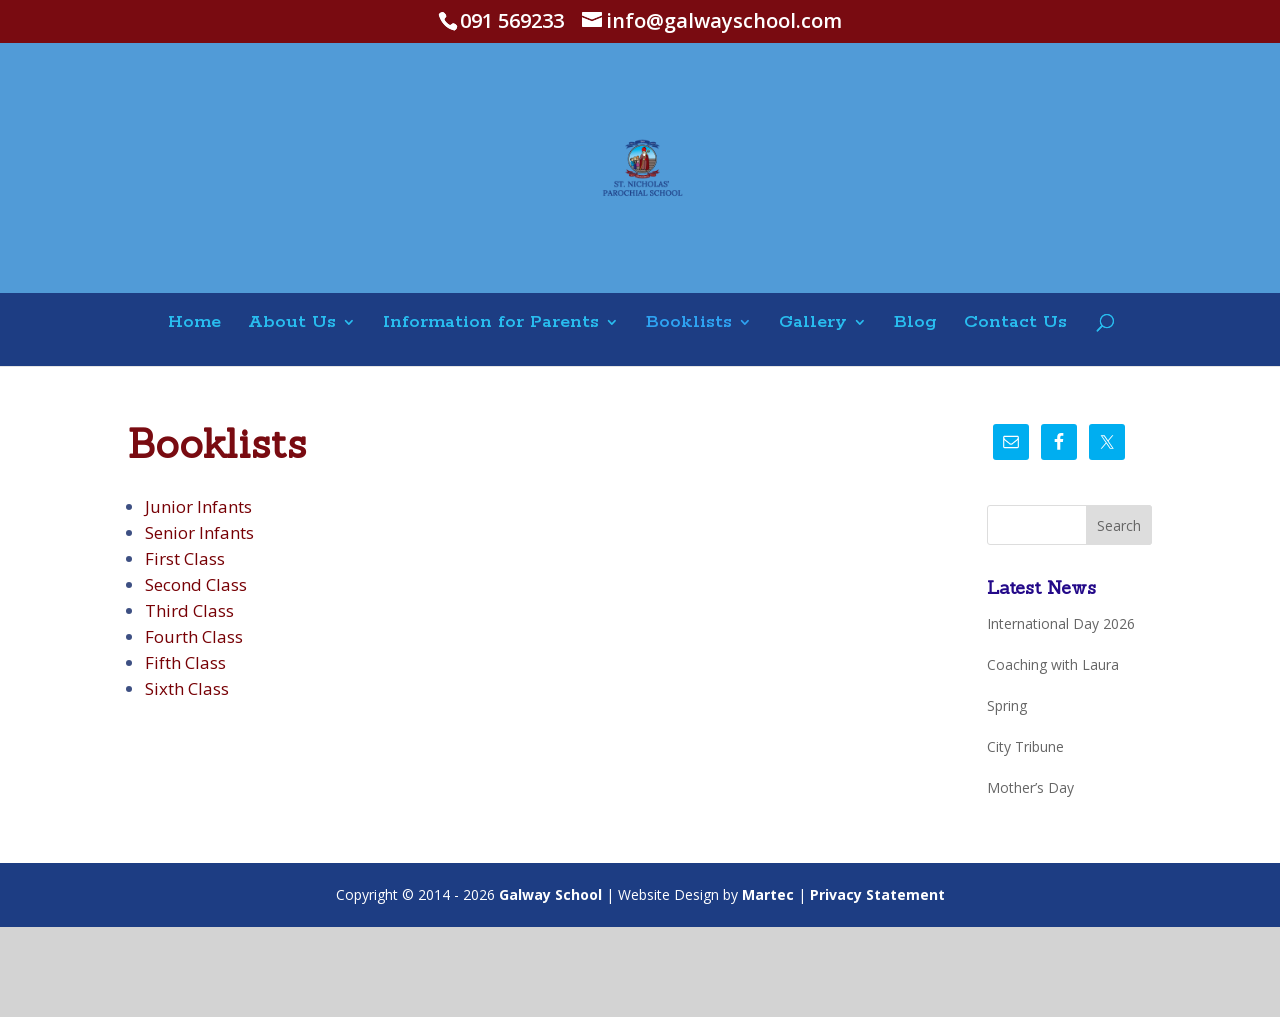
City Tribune (1025, 746)
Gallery (813, 323)
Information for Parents (491, 323)
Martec (768, 894)
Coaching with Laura (1053, 664)
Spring (1007, 705)
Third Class (189, 610)
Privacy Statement (877, 894)
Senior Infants (199, 532)
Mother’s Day (1030, 787)
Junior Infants (198, 506)
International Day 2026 (1061, 623)
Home (194, 323)
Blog (915, 323)
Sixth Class (187, 688)
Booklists (689, 323)
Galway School (550, 894)
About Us (292, 323)
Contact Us (1015, 323)
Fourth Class (194, 636)
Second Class (196, 584)
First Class (185, 558)
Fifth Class (185, 662)
